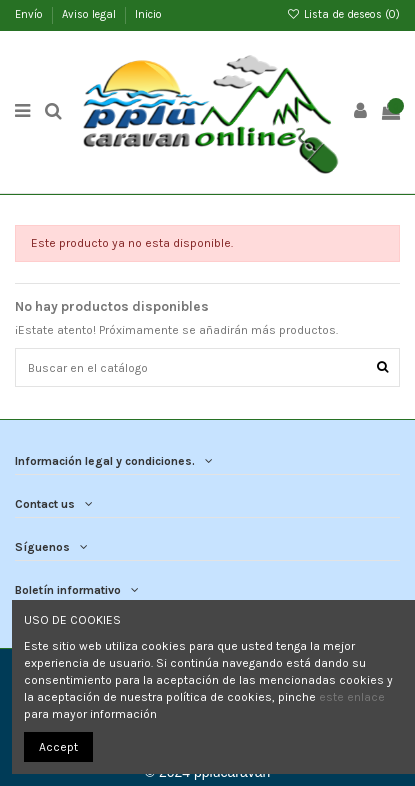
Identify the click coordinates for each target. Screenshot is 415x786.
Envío (30, 14)
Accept (58, 747)
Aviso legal (90, 14)
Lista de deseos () (343, 14)
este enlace (352, 697)
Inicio (148, 14)
